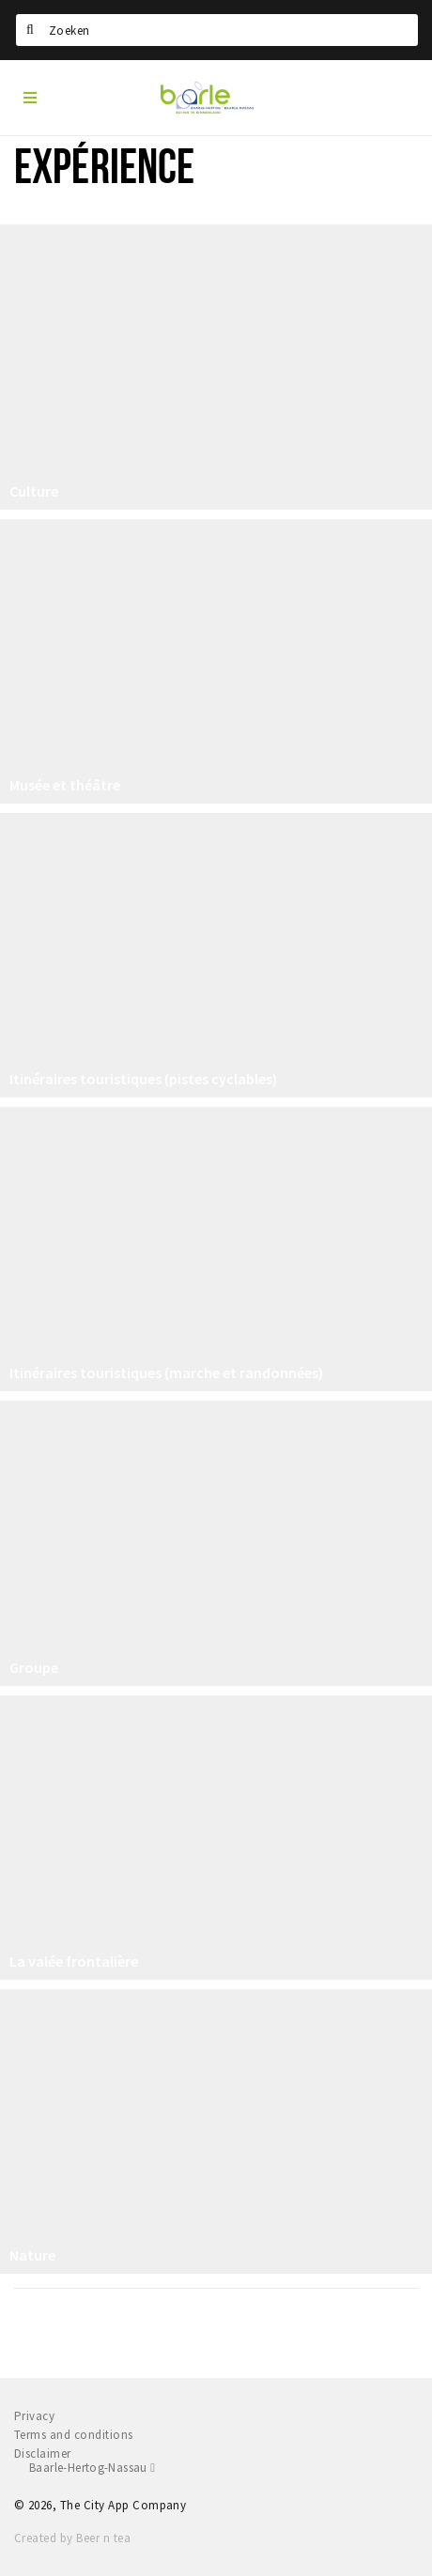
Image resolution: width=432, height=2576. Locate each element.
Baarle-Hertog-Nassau (92, 2468)
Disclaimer (42, 2453)
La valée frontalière (73, 1961)
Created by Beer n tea (72, 2538)
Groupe (33, 1667)
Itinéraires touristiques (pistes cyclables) (143, 1078)
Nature (32, 2255)
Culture (33, 491)
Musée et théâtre (64, 784)
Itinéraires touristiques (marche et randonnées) (166, 1372)
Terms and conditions (73, 2435)
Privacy (34, 2416)
